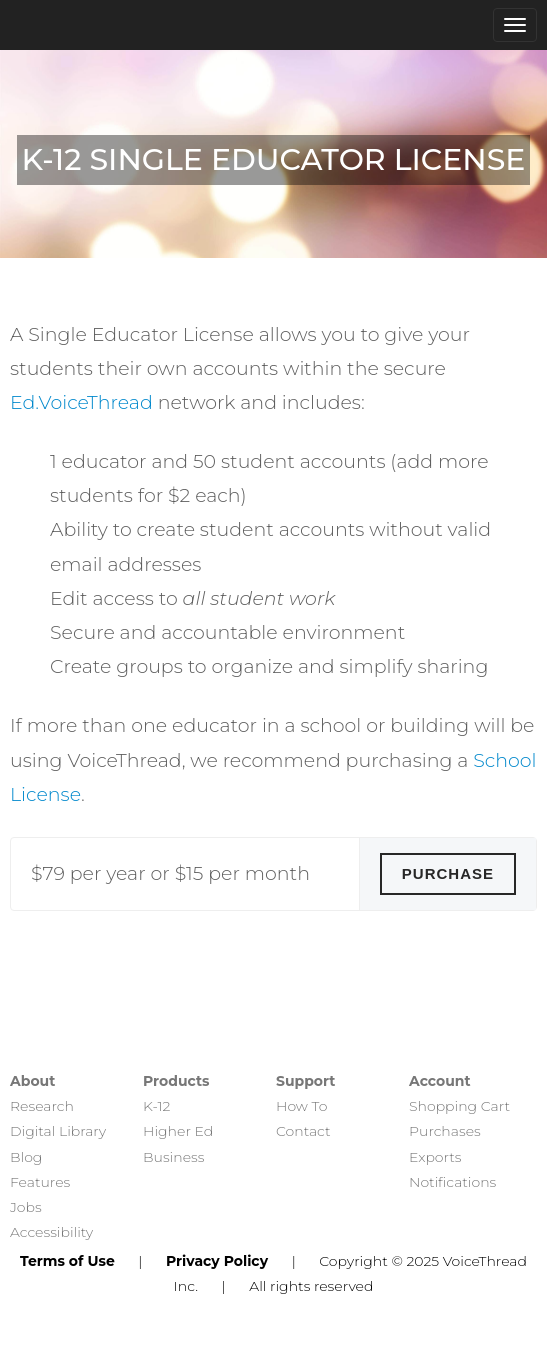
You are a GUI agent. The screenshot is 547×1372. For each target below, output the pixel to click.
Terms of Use (67, 1261)
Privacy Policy (217, 1261)
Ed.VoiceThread (81, 402)
